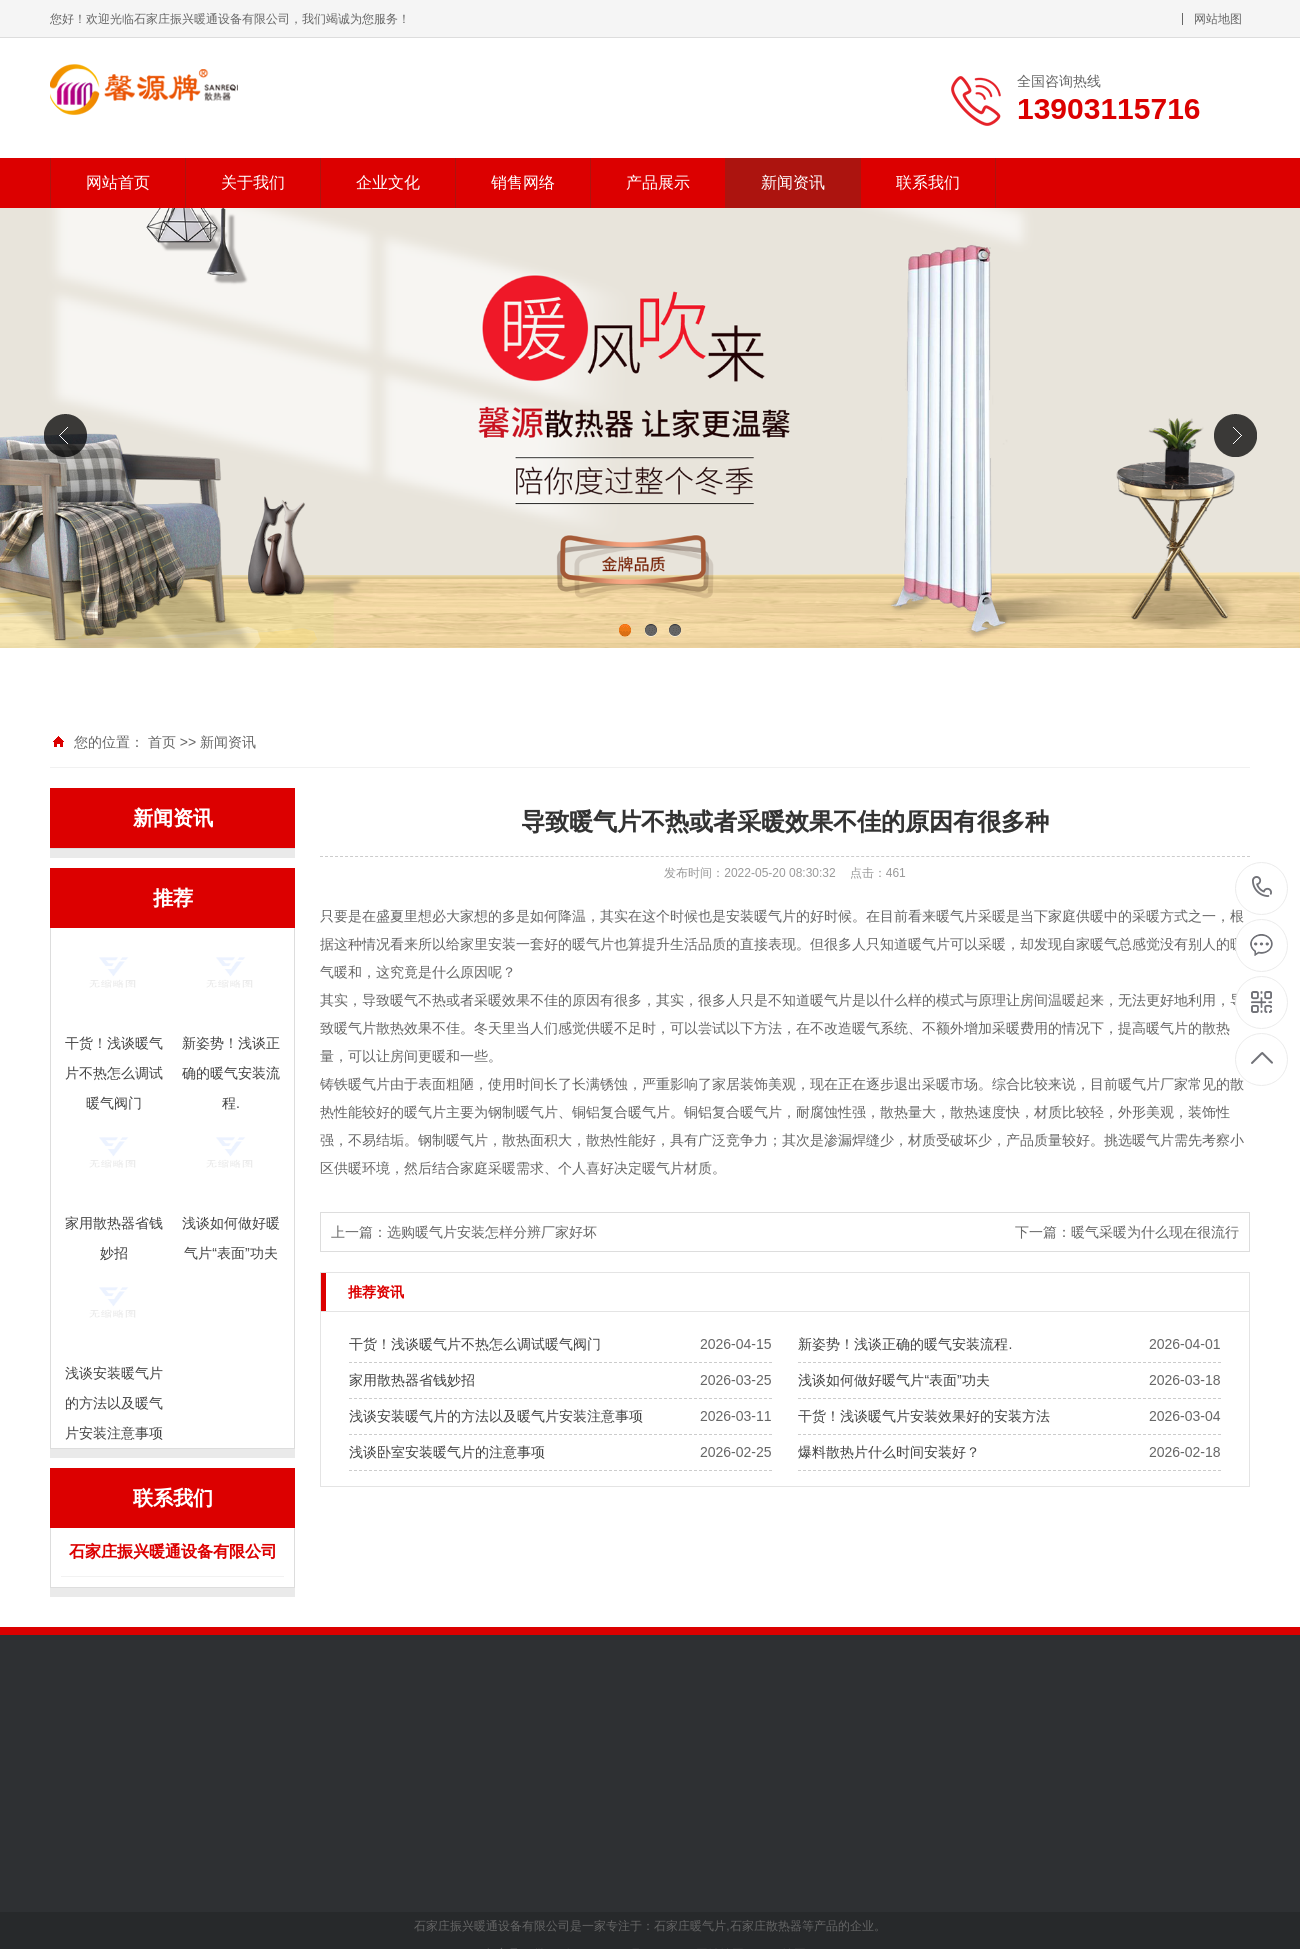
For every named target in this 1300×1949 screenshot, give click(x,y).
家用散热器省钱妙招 (412, 1380)
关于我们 (253, 182)
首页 (162, 742)
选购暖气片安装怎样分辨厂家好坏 (492, 1232)
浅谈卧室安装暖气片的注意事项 (447, 1452)
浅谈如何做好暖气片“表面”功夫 (893, 1380)
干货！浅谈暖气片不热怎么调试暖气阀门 (475, 1344)
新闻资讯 (793, 182)
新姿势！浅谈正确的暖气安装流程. (905, 1344)
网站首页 (118, 182)
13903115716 (1262, 887)
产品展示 (658, 182)
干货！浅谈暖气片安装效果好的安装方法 (924, 1416)
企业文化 (388, 182)
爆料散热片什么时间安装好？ (889, 1452)
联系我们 (928, 182)
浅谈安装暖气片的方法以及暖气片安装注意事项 (496, 1416)
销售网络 (523, 182)
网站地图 (1218, 19)
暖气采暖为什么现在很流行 (1155, 1232)
